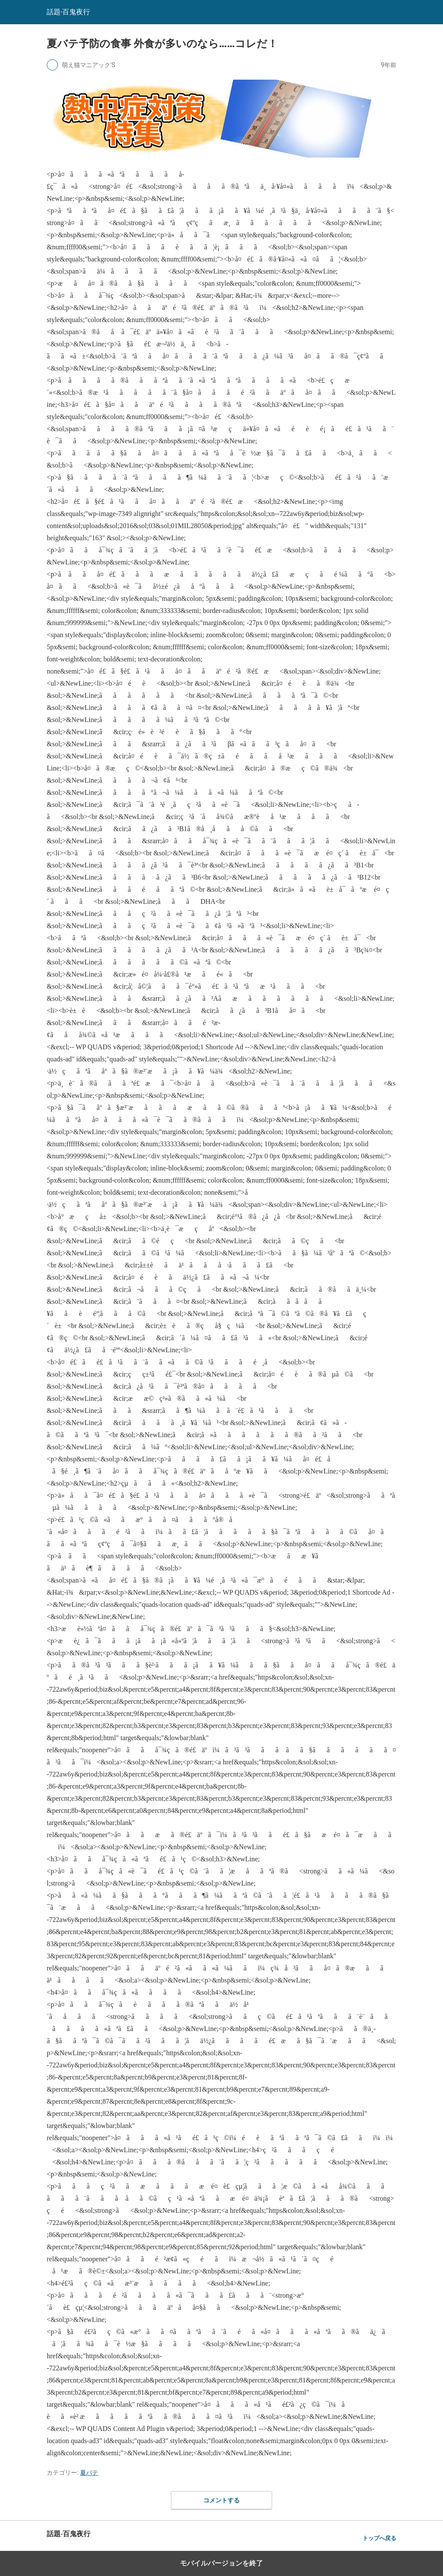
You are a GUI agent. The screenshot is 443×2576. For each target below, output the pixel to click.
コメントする (221, 2500)
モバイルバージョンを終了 (221, 2563)
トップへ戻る (379, 2538)
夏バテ (89, 2472)
